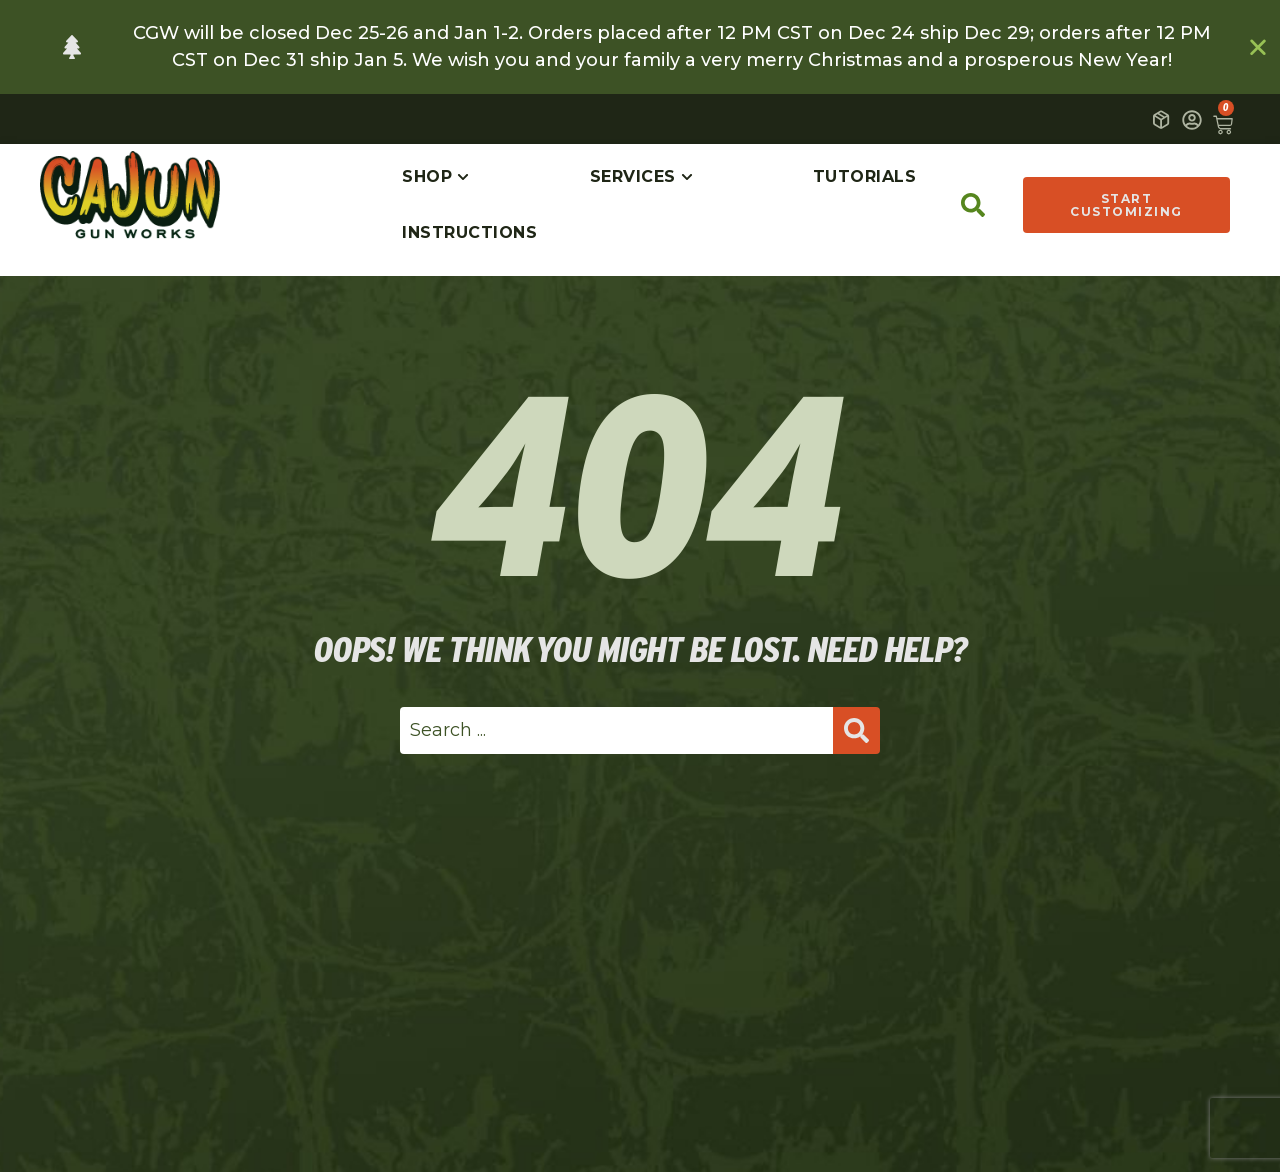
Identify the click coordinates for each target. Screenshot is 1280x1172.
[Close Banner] (1259, 47)
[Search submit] (856, 730)
